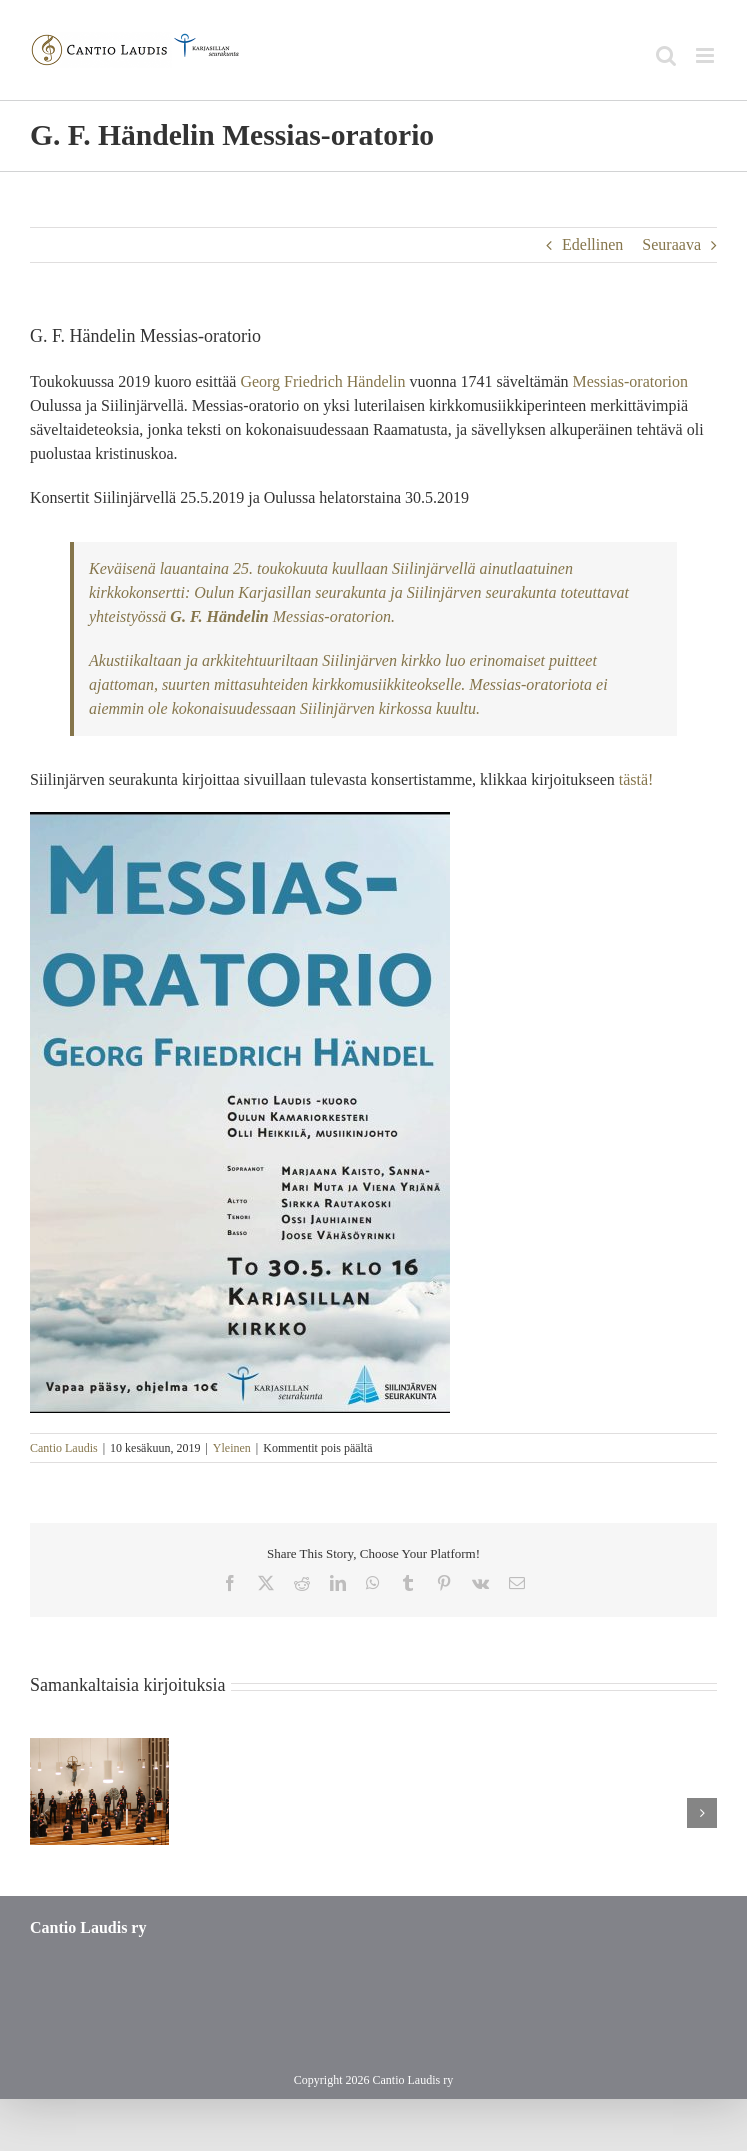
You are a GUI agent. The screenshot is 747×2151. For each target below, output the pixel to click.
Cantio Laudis (64, 1448)
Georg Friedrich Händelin (322, 381)
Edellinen (592, 244)
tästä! (636, 779)
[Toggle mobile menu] (706, 55)
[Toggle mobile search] (666, 55)
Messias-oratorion (630, 381)
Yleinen (232, 1448)
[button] (45, 1813)
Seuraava (671, 244)
